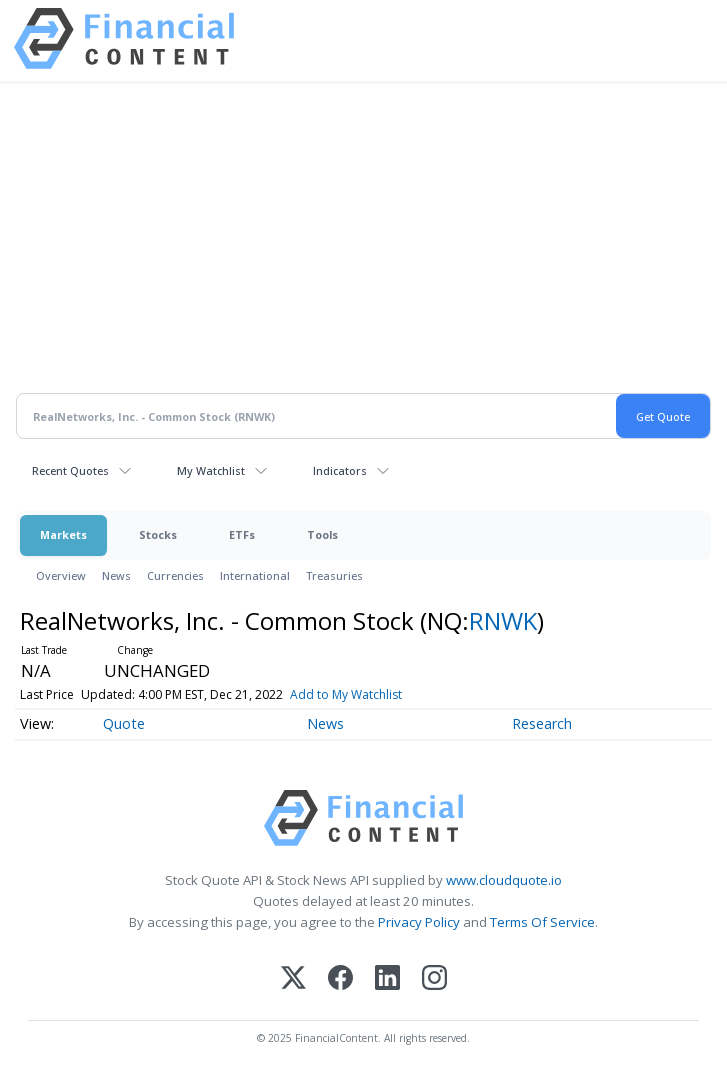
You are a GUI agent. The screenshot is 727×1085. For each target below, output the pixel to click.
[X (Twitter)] (293, 979)
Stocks (158, 534)
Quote (124, 723)
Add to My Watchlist (346, 694)
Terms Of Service (542, 922)
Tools (322, 534)
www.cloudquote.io (504, 880)
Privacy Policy (419, 922)
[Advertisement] (363, 250)
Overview (61, 575)
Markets (63, 534)
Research (542, 723)
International (255, 575)
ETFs (242, 534)
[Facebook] (340, 979)
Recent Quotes (70, 470)
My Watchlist (211, 470)
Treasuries (334, 575)
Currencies (175, 575)
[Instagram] (434, 979)
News (116, 575)
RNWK (503, 620)
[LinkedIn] (387, 979)
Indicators (340, 470)
